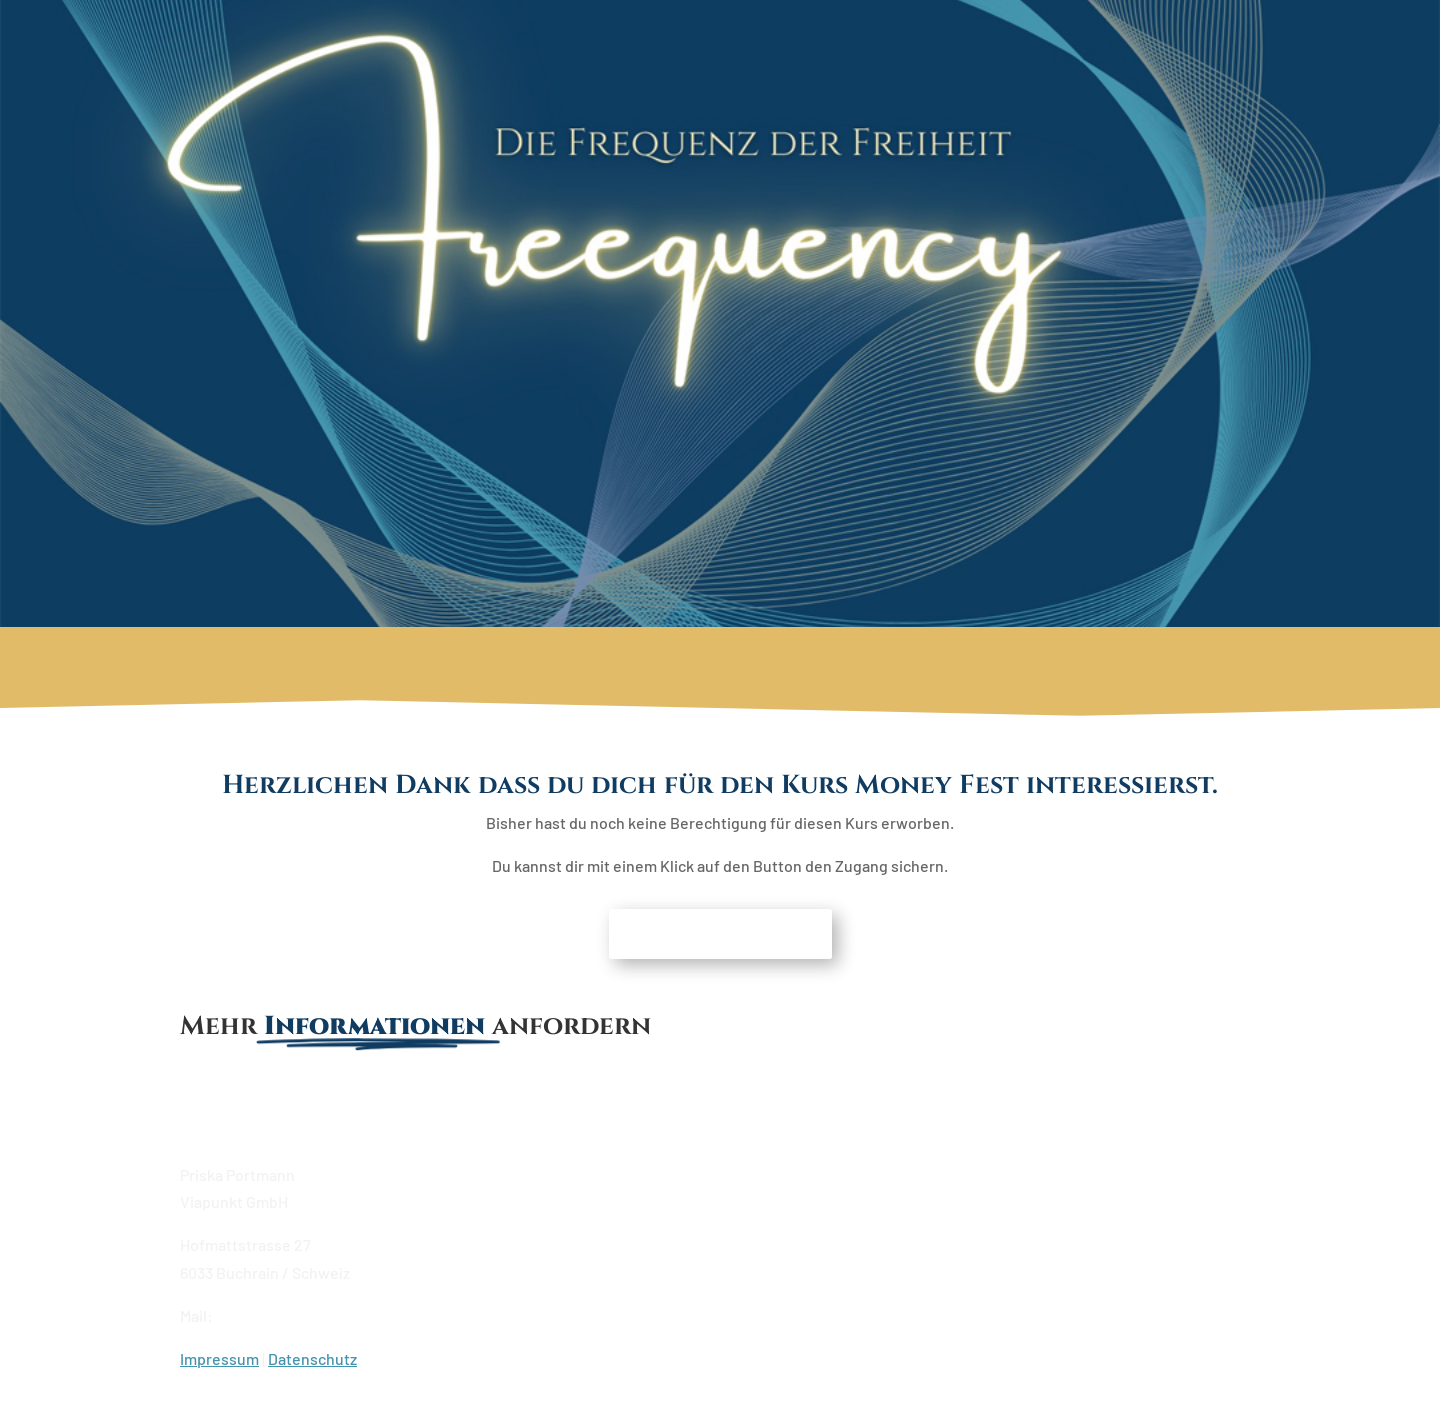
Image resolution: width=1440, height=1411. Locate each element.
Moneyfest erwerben (720, 934)
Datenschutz (312, 1358)
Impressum (219, 1358)
